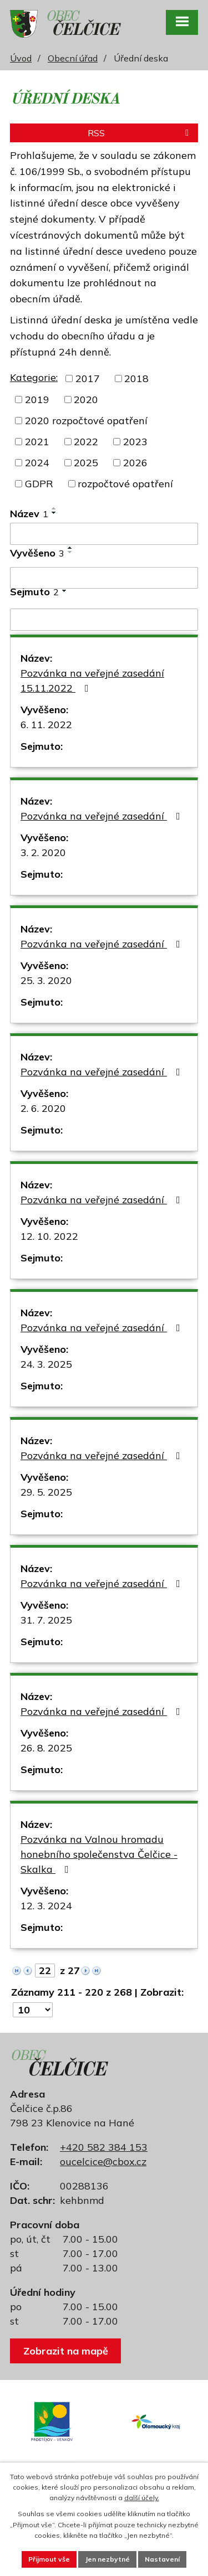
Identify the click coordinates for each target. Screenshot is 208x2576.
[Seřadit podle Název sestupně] (54, 513)
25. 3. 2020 (46, 980)
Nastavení (162, 2559)
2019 (37, 399)
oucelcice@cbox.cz (103, 2161)
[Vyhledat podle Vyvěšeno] (104, 578)
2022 (86, 441)
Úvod (21, 58)
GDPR (39, 483)
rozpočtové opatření (125, 483)
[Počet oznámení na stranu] (33, 2009)
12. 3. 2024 (46, 1905)
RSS (140, 132)
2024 (37, 462)
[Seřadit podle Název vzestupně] (54, 508)
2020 (86, 399)
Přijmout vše (49, 2559)
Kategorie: (34, 377)
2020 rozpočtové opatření (86, 420)
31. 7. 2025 (46, 1620)
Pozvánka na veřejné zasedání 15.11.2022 (92, 680)
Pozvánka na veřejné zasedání (103, 816)
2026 (135, 462)
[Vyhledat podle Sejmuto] (104, 620)
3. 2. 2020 (43, 852)
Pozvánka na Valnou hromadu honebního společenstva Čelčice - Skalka (99, 1854)
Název (29, 513)
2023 (135, 441)
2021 (37, 441)
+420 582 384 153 (104, 2147)
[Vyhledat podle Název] (104, 534)
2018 (136, 378)
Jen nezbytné (107, 2559)
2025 (86, 462)
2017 (87, 378)
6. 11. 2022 (46, 724)
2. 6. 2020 (43, 1108)
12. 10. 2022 (49, 1236)
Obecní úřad (73, 58)
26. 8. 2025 (46, 1748)
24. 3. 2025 (46, 1364)
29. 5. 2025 (46, 1492)
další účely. (141, 2497)
